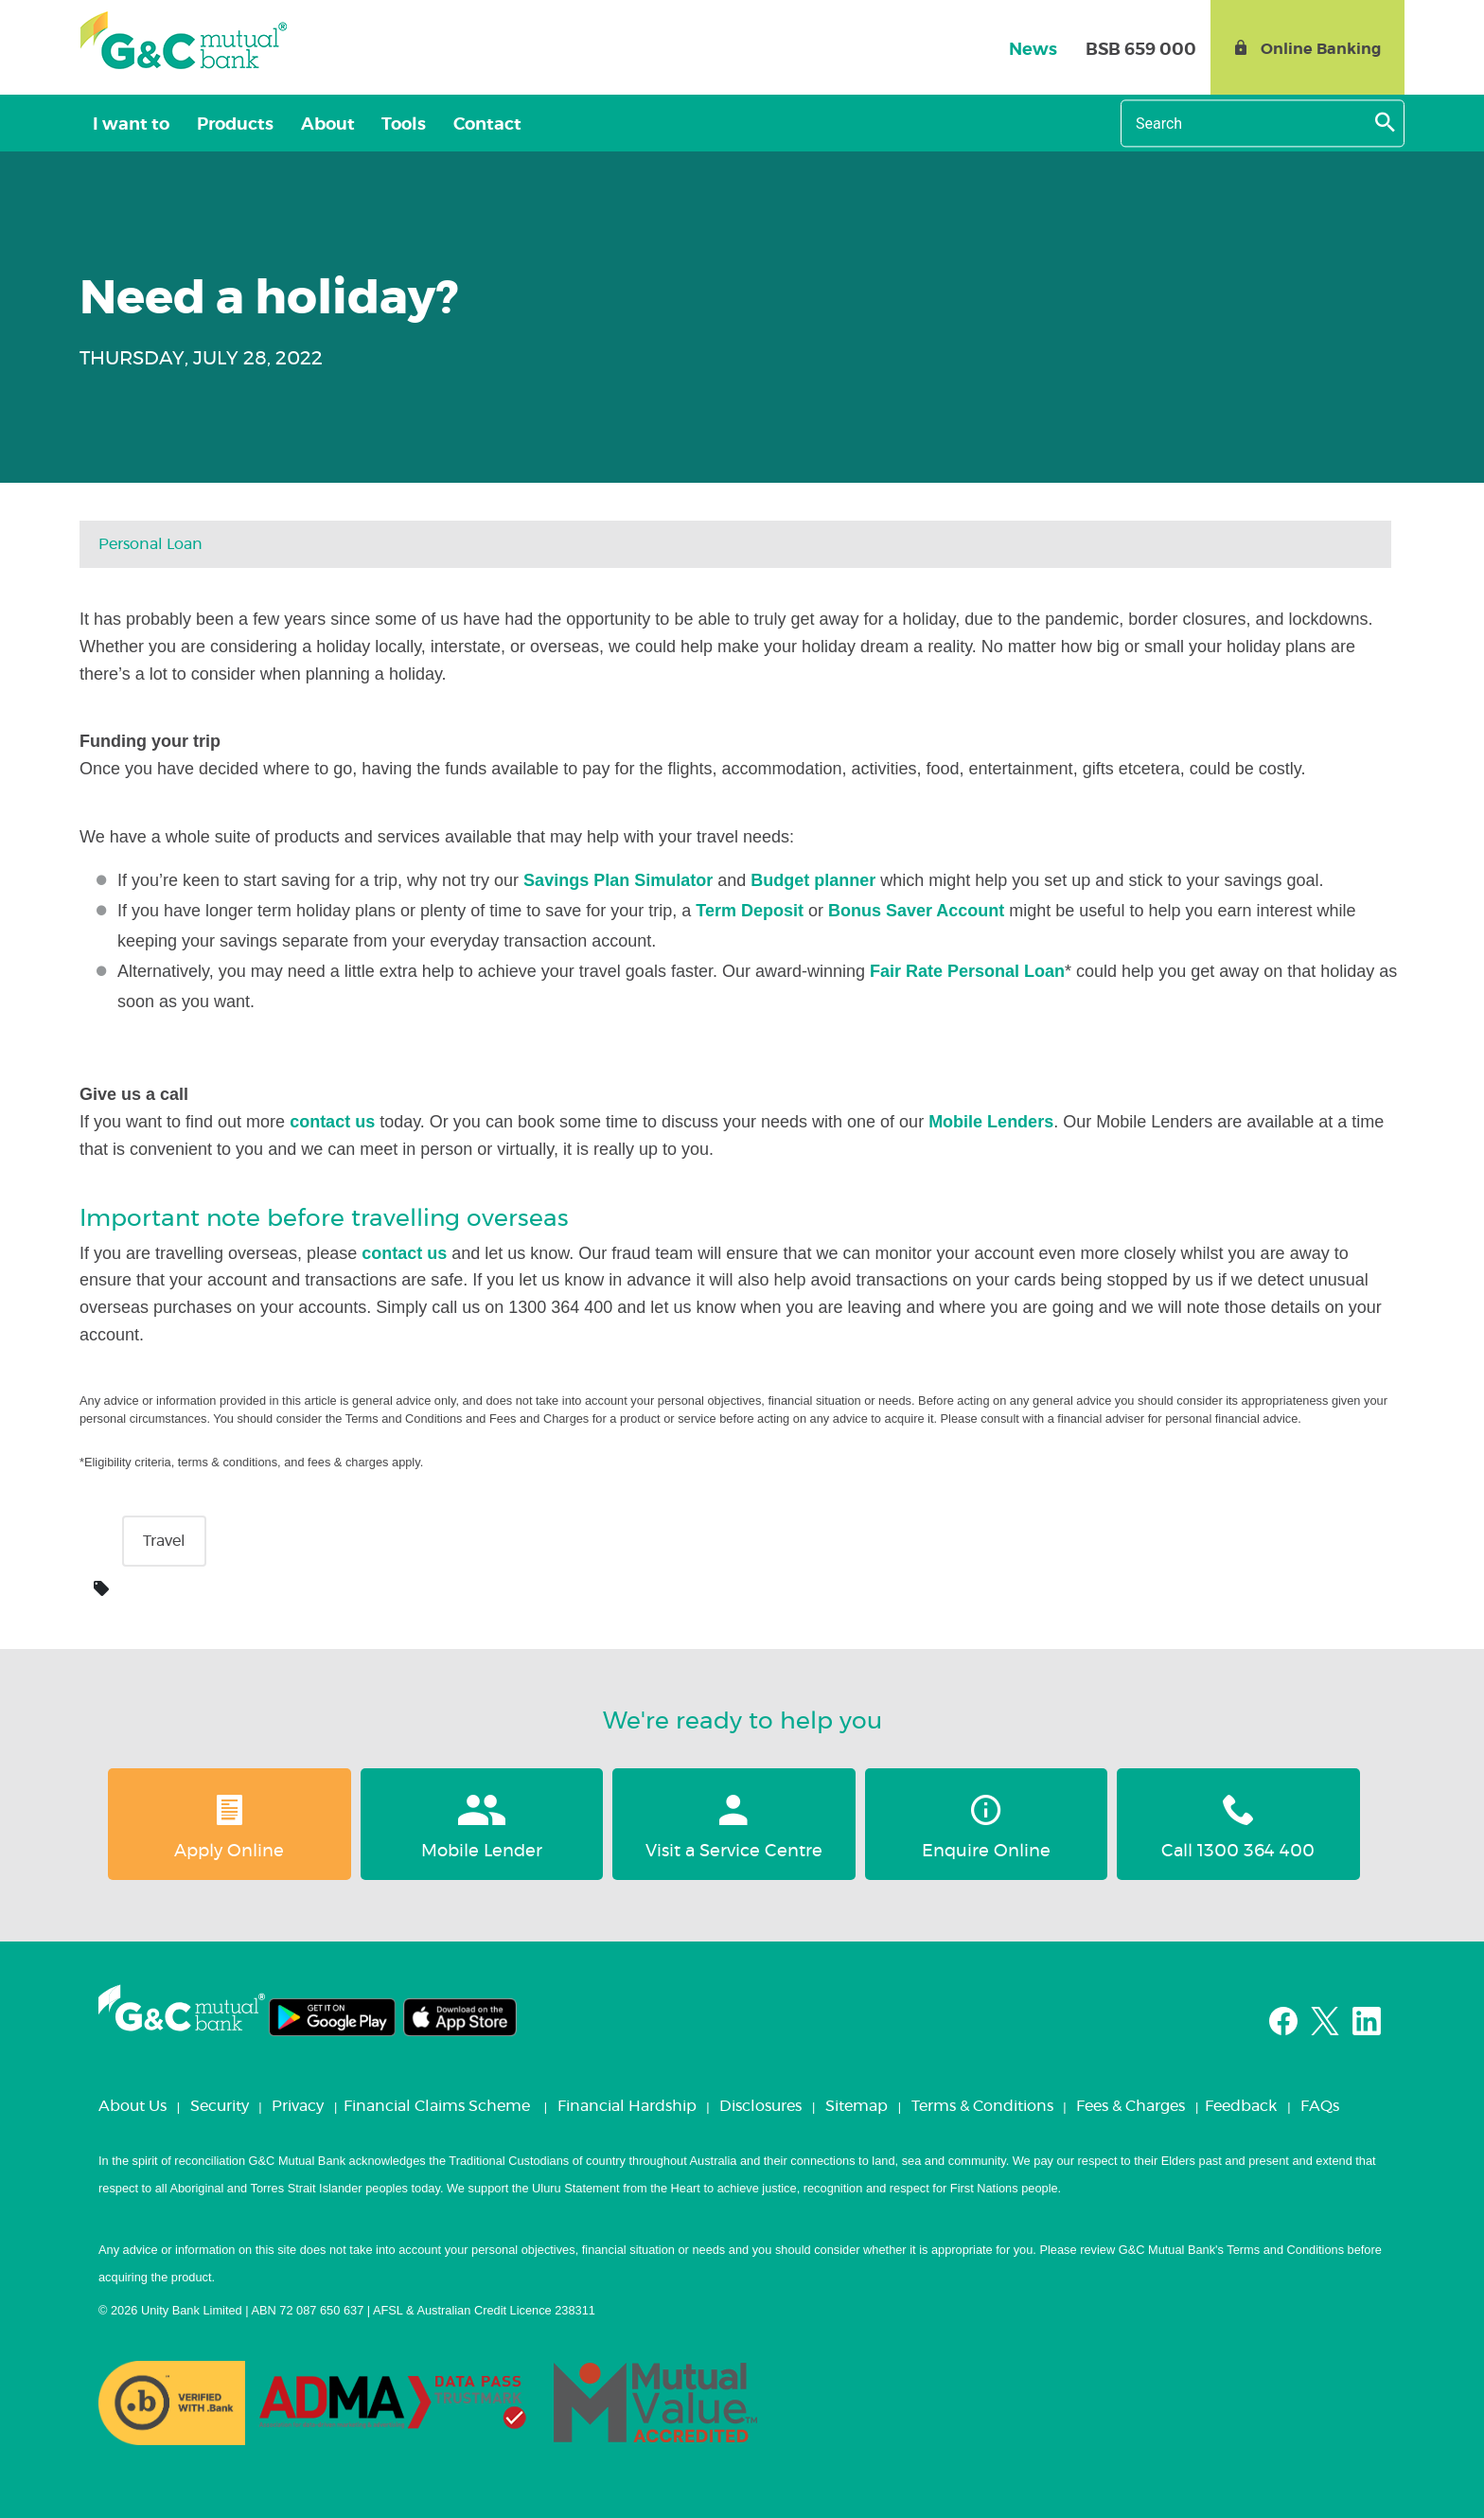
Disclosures (760, 2106)
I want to (129, 124)
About (317, 124)
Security (219, 2106)
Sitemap (856, 2106)
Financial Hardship (627, 2106)
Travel (164, 1541)
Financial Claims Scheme (437, 2106)
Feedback (1241, 2106)
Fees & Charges (1130, 2106)
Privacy (298, 2106)
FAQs (1319, 2106)
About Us (132, 2106)
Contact (467, 124)
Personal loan (150, 544)
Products (228, 124)
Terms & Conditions (982, 2106)
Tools (388, 124)
